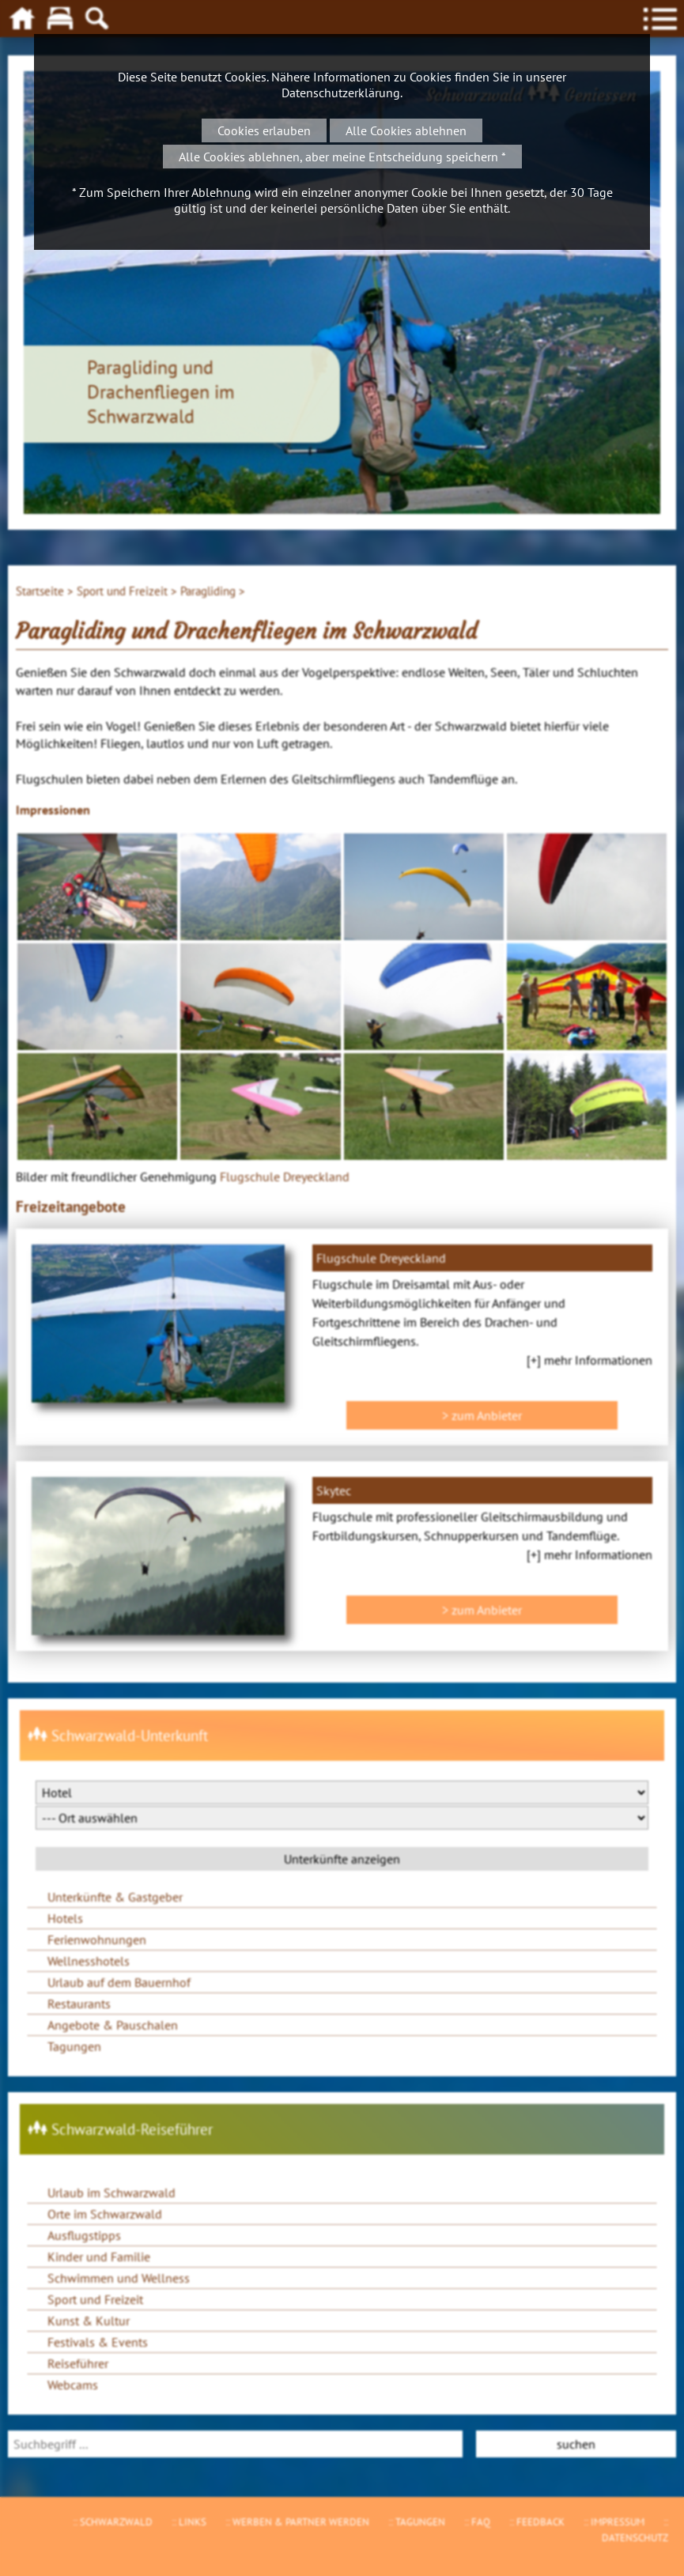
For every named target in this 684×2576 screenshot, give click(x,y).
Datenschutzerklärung (341, 92)
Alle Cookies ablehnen (406, 130)
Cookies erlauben (264, 130)
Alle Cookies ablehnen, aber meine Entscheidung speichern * (342, 156)
